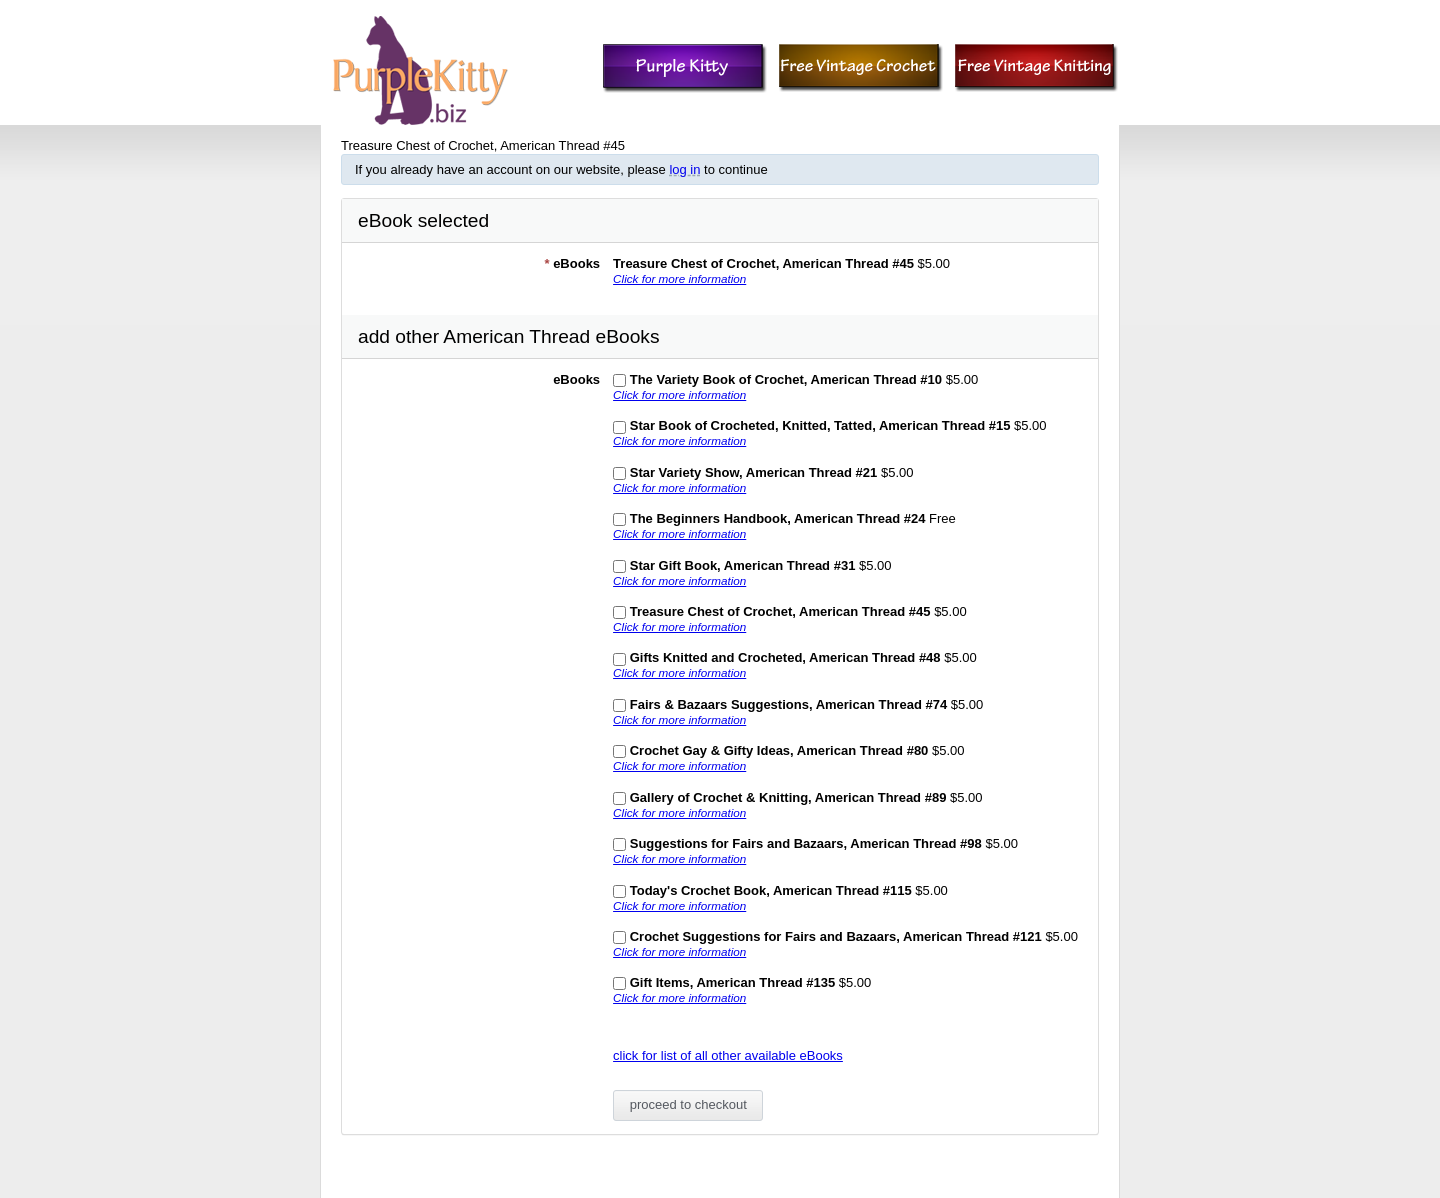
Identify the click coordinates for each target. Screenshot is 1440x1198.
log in (684, 169)
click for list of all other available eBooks (728, 1055)
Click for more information (679, 278)
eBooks (572, 263)
